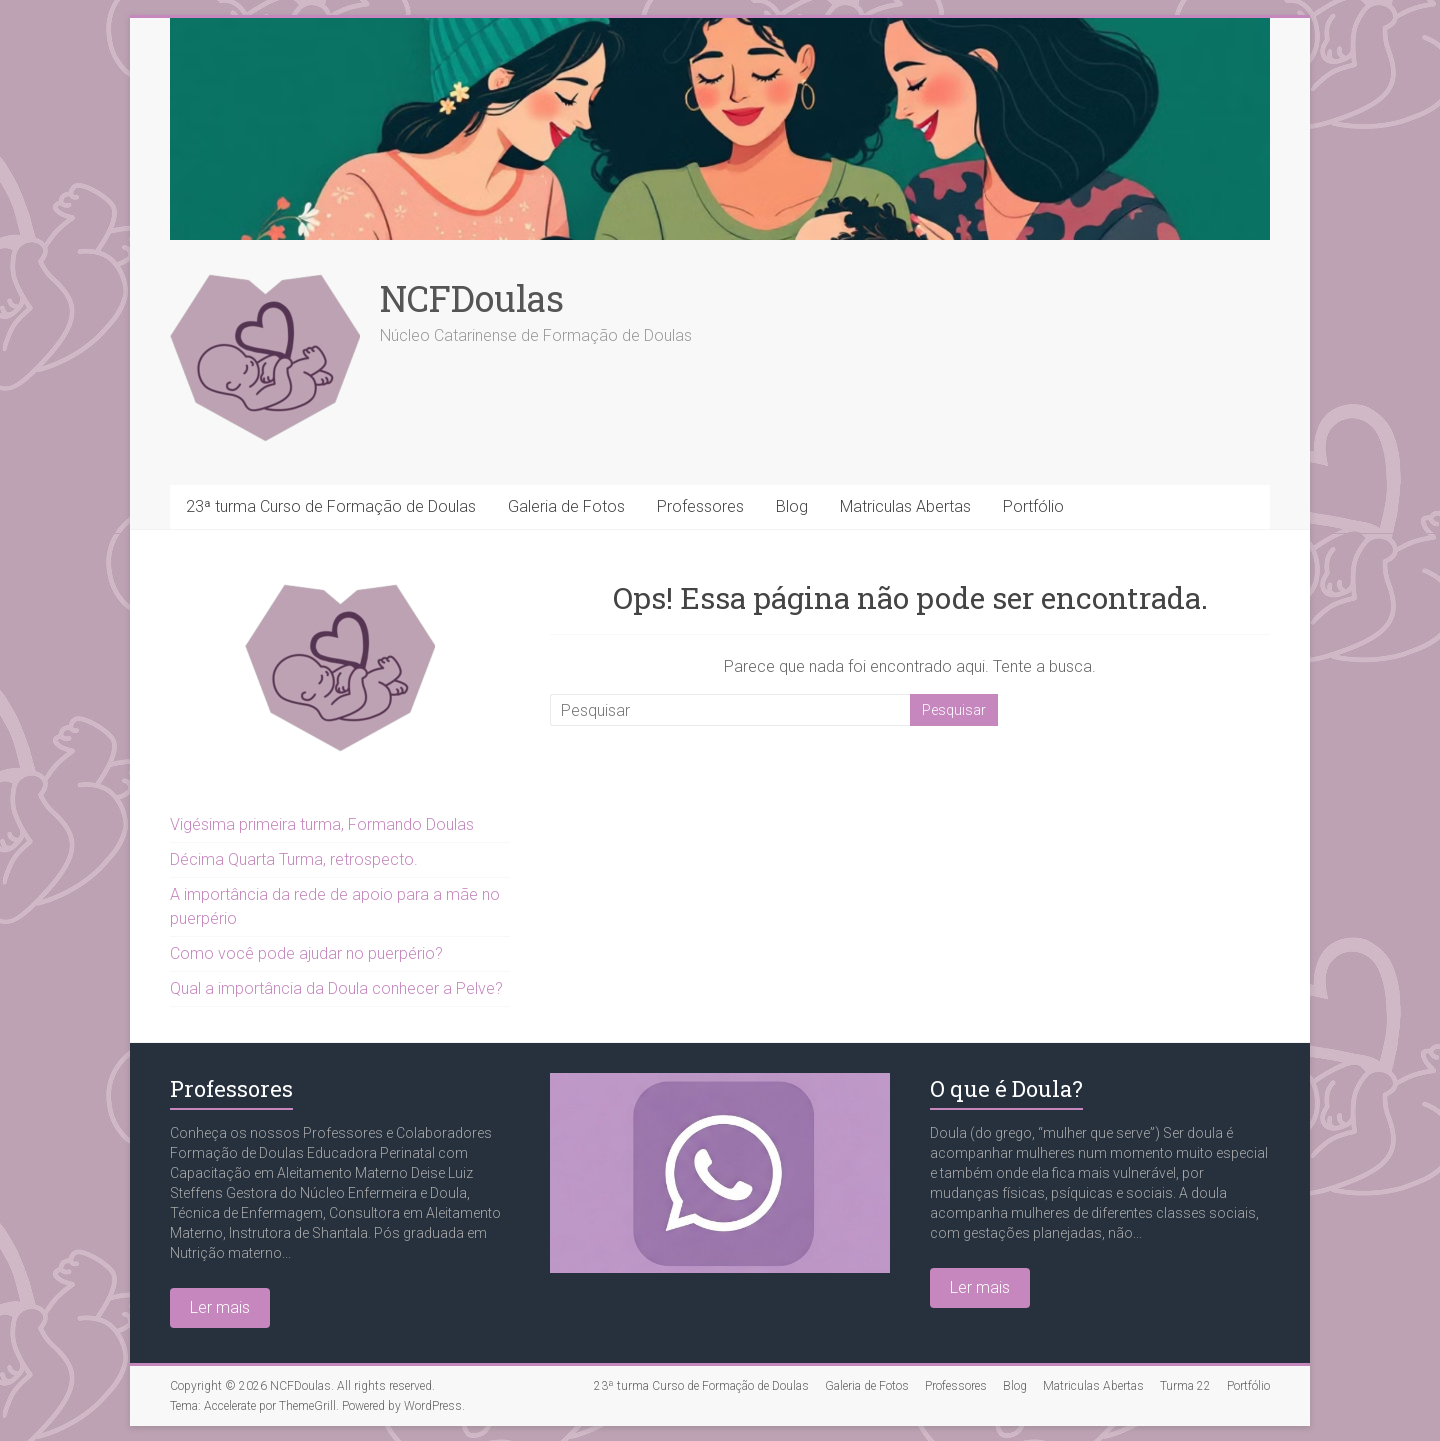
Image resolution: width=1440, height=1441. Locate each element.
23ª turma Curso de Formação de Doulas (331, 506)
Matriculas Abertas (905, 506)
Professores (700, 506)
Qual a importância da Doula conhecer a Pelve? (336, 988)
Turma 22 (1185, 1386)
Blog (792, 506)
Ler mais (220, 1307)
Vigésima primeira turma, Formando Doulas (322, 824)
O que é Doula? (1006, 1088)
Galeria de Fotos (566, 506)
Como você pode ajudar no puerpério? (306, 953)
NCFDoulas (472, 298)
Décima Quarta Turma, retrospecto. (294, 859)
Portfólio (1033, 506)
